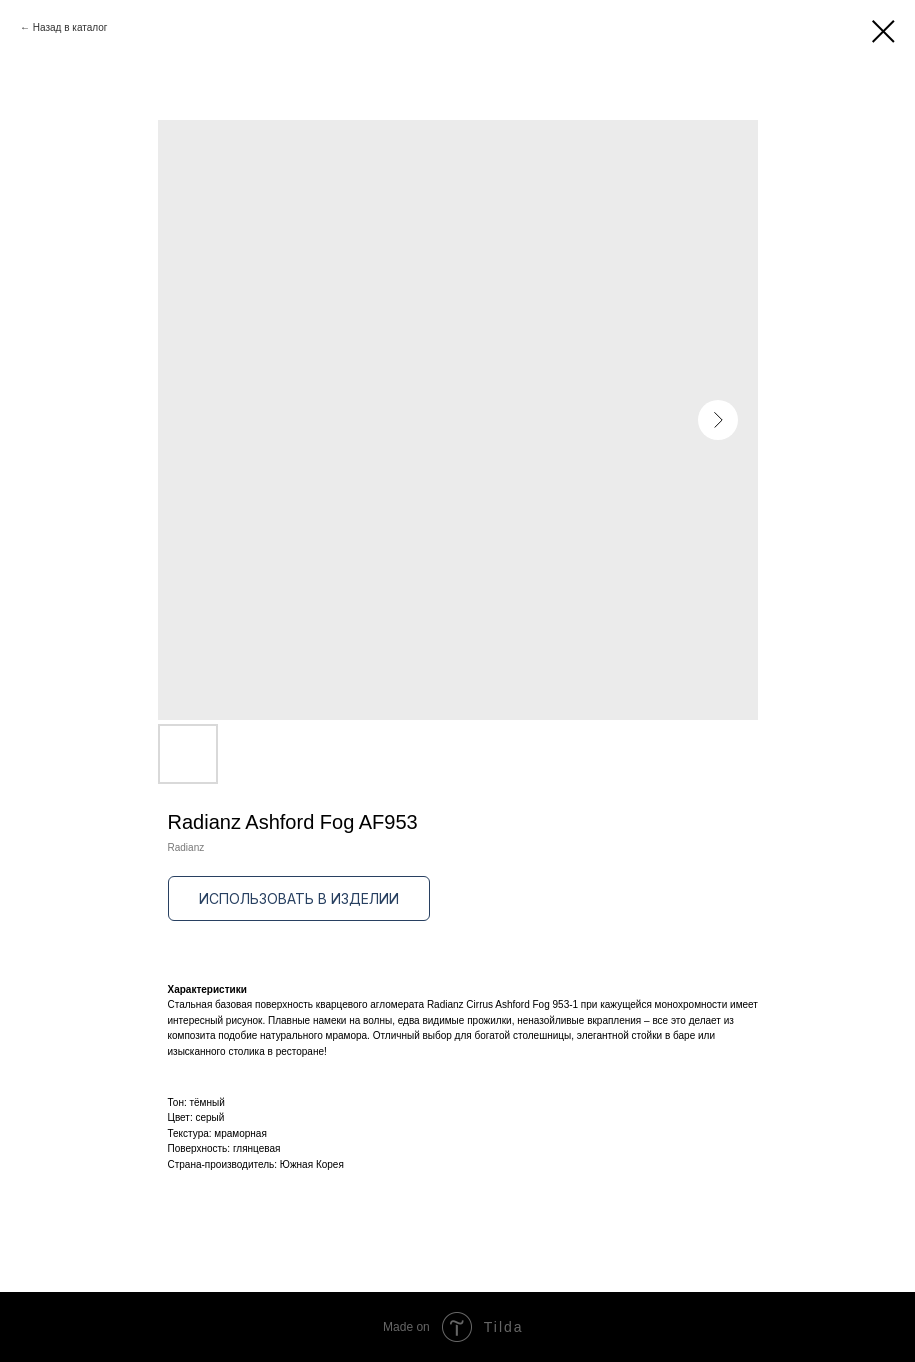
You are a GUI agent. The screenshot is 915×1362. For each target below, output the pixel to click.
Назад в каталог (70, 27)
